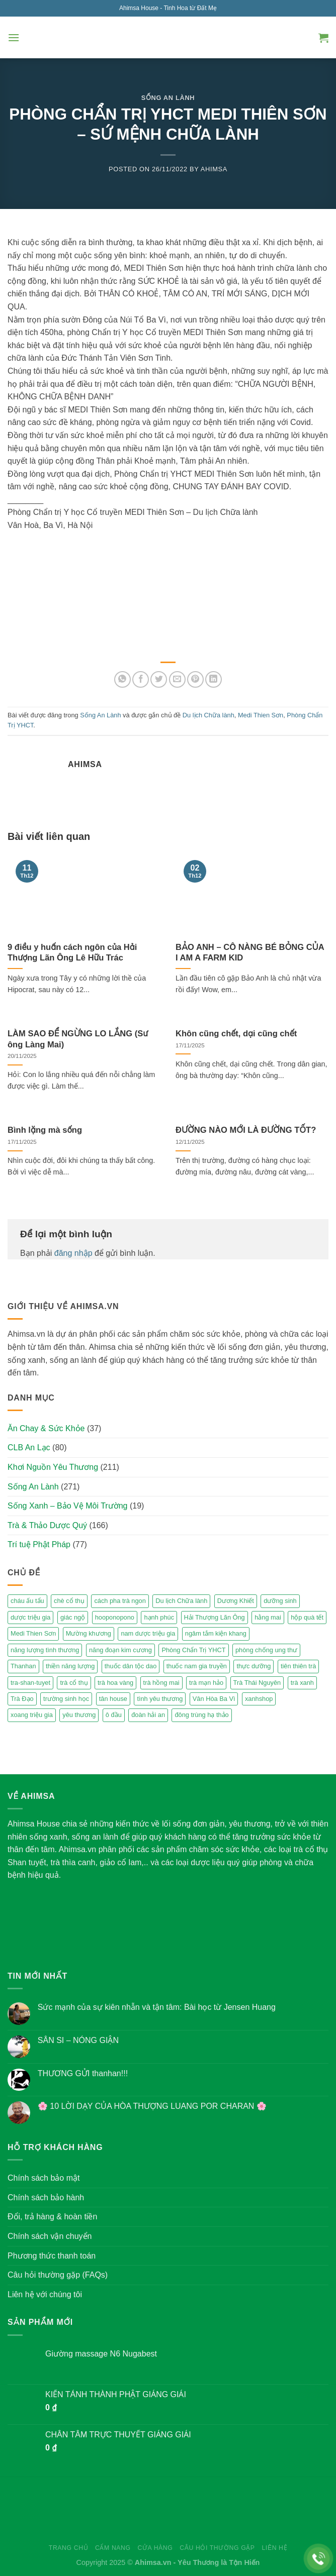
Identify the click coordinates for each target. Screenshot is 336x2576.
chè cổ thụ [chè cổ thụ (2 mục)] (69, 1600)
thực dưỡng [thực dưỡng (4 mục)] (253, 1666)
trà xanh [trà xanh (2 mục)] (302, 1682)
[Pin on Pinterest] (195, 679)
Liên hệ (274, 2547)
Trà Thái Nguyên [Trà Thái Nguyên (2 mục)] (257, 1682)
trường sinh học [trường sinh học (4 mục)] (66, 1698)
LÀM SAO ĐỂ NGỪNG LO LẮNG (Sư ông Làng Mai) (78, 1039)
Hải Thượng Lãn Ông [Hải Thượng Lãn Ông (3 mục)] (214, 1617)
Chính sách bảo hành (46, 2197)
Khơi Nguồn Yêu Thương (53, 1467)
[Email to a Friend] (177, 679)
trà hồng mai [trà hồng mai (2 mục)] (161, 1682)
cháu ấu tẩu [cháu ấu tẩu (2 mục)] (27, 1600)
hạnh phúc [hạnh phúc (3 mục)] (159, 1617)
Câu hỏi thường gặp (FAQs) (58, 2275)
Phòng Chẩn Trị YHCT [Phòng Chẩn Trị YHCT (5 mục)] (193, 1650)
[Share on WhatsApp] (122, 679)
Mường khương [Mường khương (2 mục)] (88, 1633)
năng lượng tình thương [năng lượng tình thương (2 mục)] (45, 1650)
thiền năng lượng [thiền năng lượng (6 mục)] (70, 1666)
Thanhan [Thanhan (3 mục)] (23, 1666)
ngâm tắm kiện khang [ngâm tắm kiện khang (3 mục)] (215, 1633)
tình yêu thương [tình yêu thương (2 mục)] (160, 1698)
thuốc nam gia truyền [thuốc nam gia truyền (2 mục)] (196, 1666)
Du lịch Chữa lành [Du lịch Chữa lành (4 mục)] (181, 1600)
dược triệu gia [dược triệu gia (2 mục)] (30, 1617)
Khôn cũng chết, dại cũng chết (236, 1033)
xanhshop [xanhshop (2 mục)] (259, 1698)
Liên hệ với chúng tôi (45, 2294)
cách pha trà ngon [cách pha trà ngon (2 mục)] (119, 1600)
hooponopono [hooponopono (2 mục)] (114, 1617)
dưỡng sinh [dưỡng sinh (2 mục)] (280, 1600)
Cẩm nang (113, 2547)
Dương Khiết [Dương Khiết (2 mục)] (235, 1600)
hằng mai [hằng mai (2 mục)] (268, 1617)
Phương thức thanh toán (52, 2255)
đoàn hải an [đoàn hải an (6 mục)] (148, 1715)
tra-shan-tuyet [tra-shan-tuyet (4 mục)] (30, 1682)
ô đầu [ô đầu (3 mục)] (114, 1715)
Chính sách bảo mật (43, 2178)
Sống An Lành (168, 97)
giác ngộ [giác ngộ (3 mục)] (72, 1617)
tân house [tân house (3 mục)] (113, 1698)
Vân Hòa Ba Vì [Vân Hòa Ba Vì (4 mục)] (214, 1698)
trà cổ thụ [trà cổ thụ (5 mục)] (74, 1682)
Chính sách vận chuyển (50, 2236)
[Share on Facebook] (140, 679)
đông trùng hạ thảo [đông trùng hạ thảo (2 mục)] (201, 1715)
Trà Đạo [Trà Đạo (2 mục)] (22, 1698)
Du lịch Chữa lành (208, 715)
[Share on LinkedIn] (213, 679)
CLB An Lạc (29, 1447)
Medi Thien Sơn (260, 715)
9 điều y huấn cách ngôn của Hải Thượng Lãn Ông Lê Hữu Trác (72, 952)
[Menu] (14, 37)
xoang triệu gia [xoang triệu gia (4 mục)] (32, 1715)
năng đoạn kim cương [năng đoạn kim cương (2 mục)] (120, 1650)
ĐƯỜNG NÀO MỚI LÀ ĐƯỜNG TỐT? (246, 1130)
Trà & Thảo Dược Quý (47, 1525)
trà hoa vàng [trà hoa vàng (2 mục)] (115, 1682)
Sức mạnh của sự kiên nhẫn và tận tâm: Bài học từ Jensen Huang (157, 2007)
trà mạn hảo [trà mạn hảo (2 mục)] (206, 1682)
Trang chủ (68, 2547)
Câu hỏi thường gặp (217, 2547)
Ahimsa (214, 169)
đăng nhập (73, 1253)
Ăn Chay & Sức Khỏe (46, 1428)
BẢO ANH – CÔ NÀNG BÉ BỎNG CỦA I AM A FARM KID (250, 952)
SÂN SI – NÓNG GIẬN (78, 2040)
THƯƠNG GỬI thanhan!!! (83, 2073)
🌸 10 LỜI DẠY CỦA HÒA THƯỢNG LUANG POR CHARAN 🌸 (152, 2106)
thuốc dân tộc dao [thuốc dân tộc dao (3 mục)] (131, 1666)
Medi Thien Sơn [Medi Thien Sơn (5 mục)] (33, 1633)
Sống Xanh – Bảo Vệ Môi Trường (67, 1505)
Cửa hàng (155, 2547)
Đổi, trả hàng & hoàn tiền (52, 2216)
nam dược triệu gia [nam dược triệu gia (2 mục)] (148, 1633)
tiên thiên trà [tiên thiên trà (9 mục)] (298, 1666)
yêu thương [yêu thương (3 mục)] (79, 1715)
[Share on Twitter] (158, 679)
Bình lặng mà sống (45, 1130)
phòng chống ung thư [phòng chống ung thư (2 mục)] (266, 1650)
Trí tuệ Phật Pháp (39, 1544)
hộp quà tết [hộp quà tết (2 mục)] (307, 1617)
